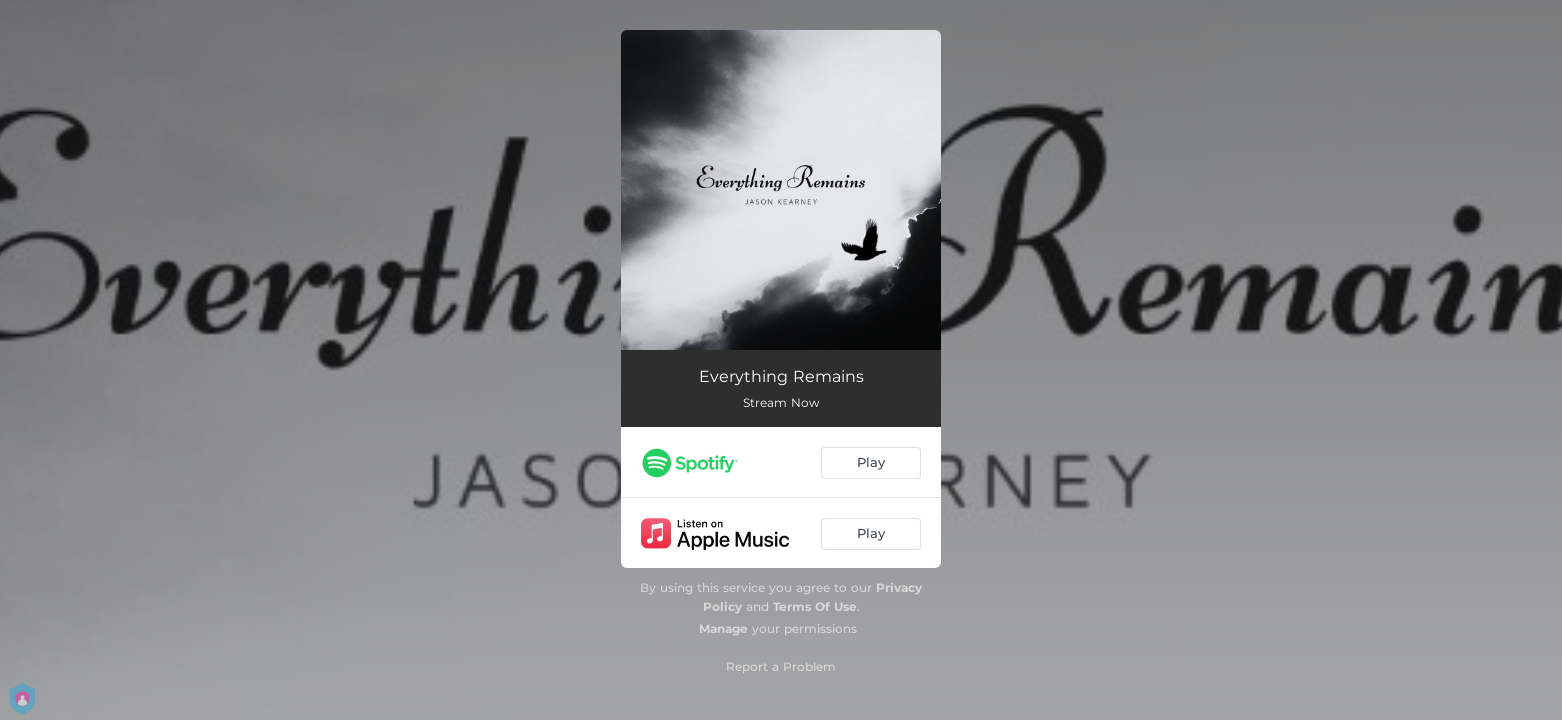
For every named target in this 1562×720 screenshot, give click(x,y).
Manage (723, 628)
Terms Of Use (815, 606)
